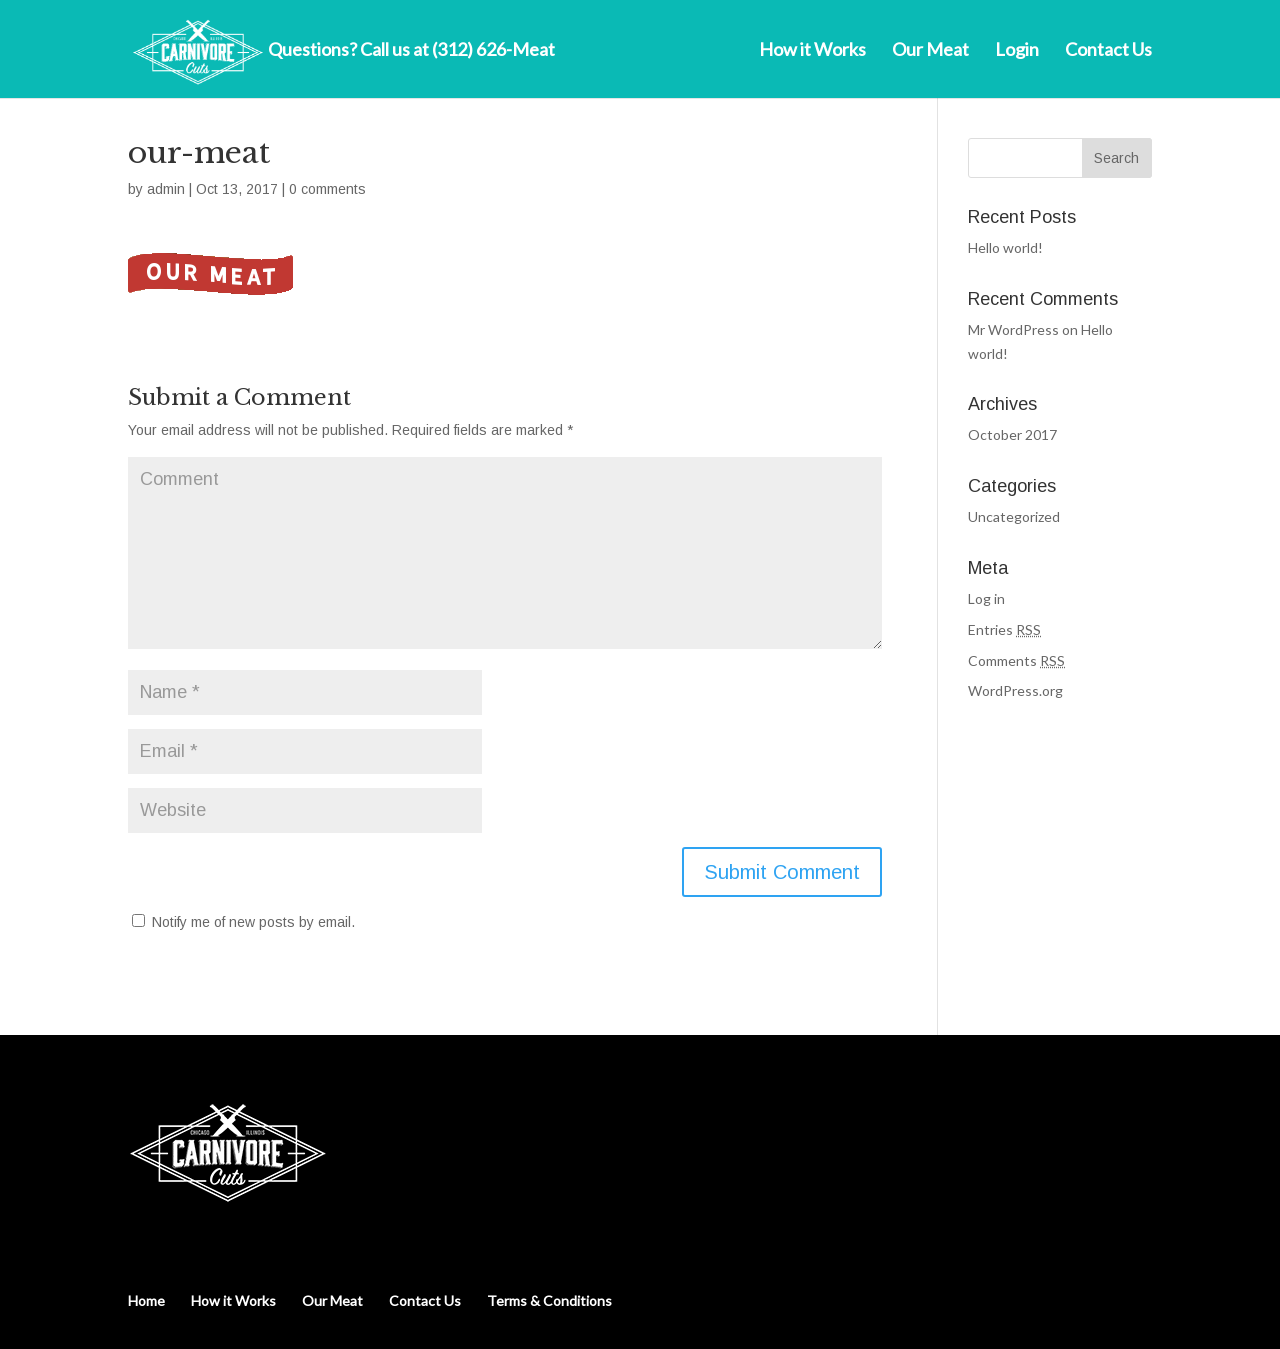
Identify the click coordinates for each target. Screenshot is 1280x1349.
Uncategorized (1014, 516)
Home (146, 1300)
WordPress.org (1015, 690)
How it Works (812, 51)
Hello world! (1005, 247)
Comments (1016, 660)
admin (166, 189)
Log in (986, 598)
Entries (1004, 629)
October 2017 (1012, 434)
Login (1017, 51)
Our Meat (930, 51)
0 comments (327, 189)
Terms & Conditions (549, 1300)
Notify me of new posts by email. (253, 922)
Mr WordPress (1013, 329)
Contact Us (1108, 51)
